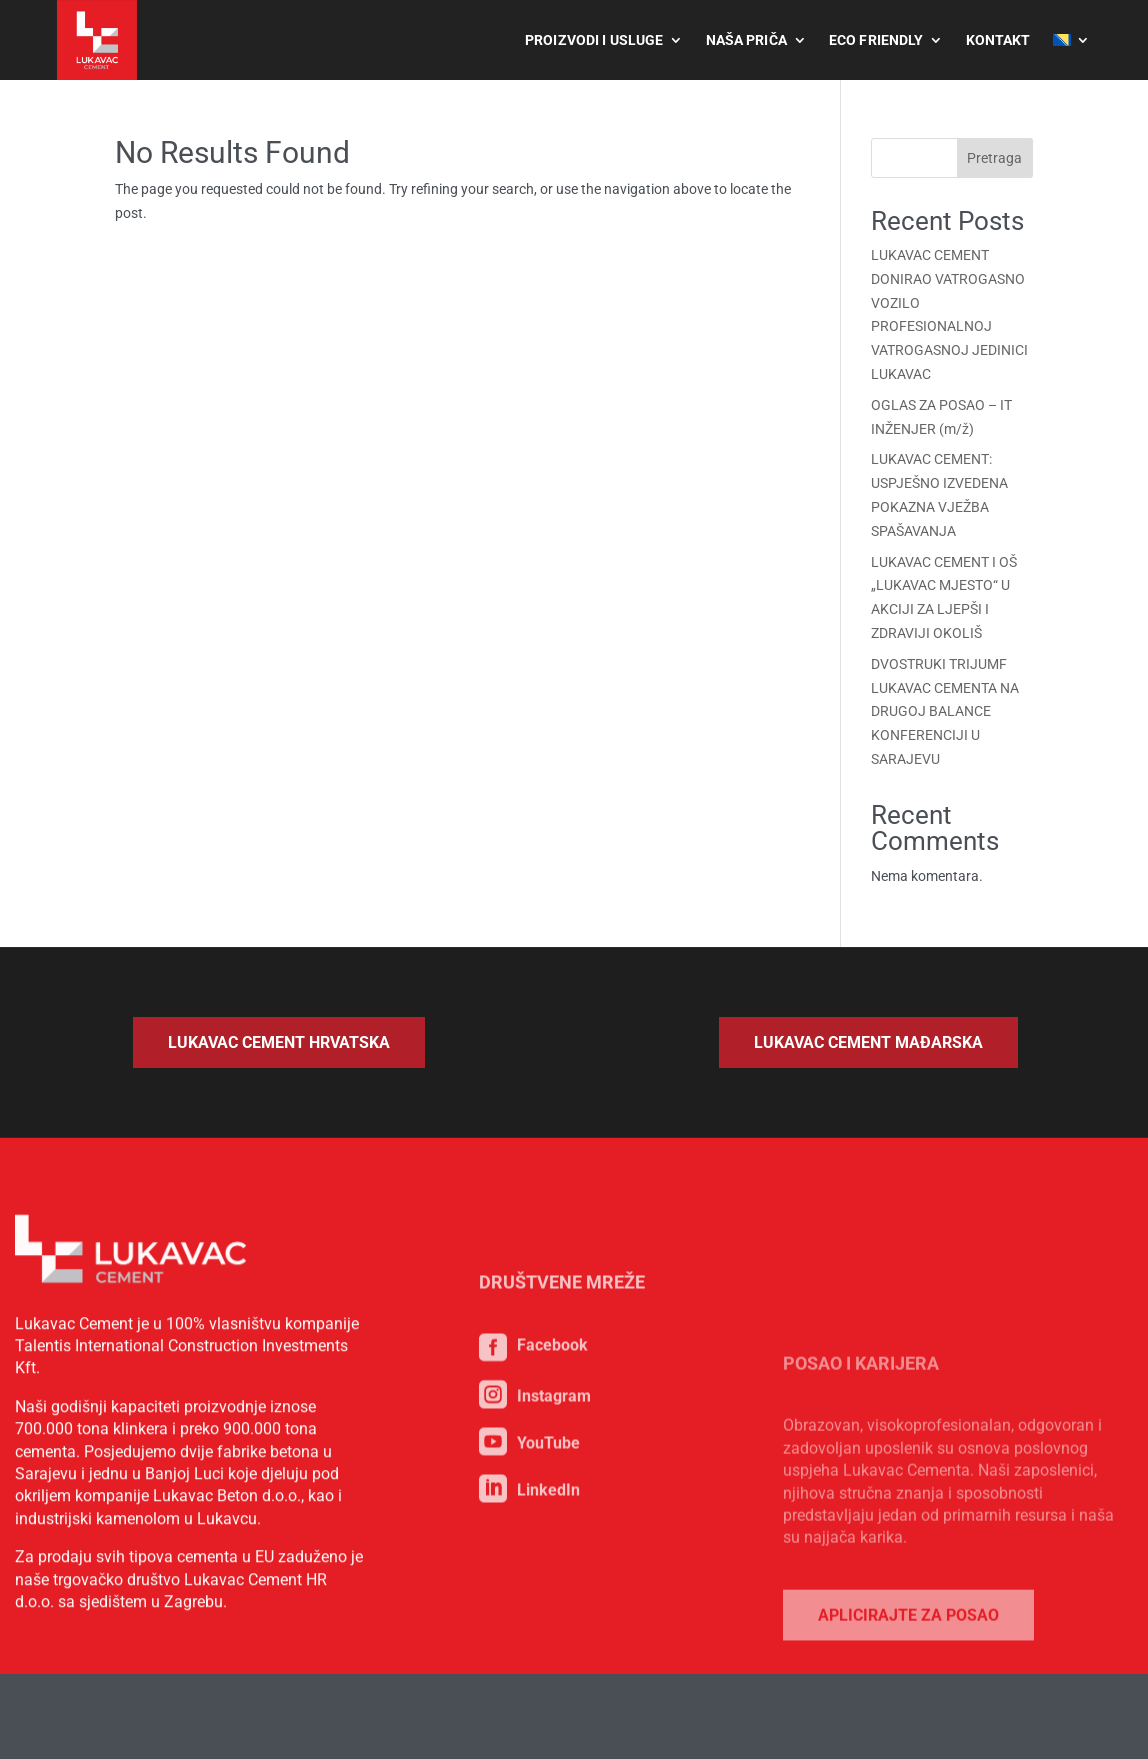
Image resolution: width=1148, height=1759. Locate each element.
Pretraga (994, 158)
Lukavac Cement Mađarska (868, 1042)
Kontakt (998, 40)
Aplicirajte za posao (908, 1684)
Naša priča (746, 40)
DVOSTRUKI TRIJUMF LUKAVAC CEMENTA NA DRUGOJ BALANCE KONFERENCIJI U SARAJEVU (945, 711)
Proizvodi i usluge (594, 40)
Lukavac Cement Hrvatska (279, 1042)
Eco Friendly (876, 40)
